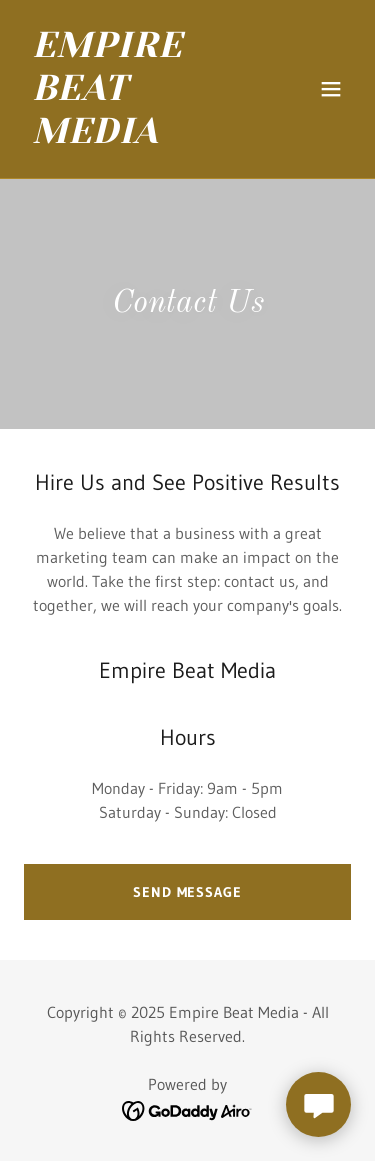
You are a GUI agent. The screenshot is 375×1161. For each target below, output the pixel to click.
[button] (331, 89)
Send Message (187, 892)
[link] (138, 137)
